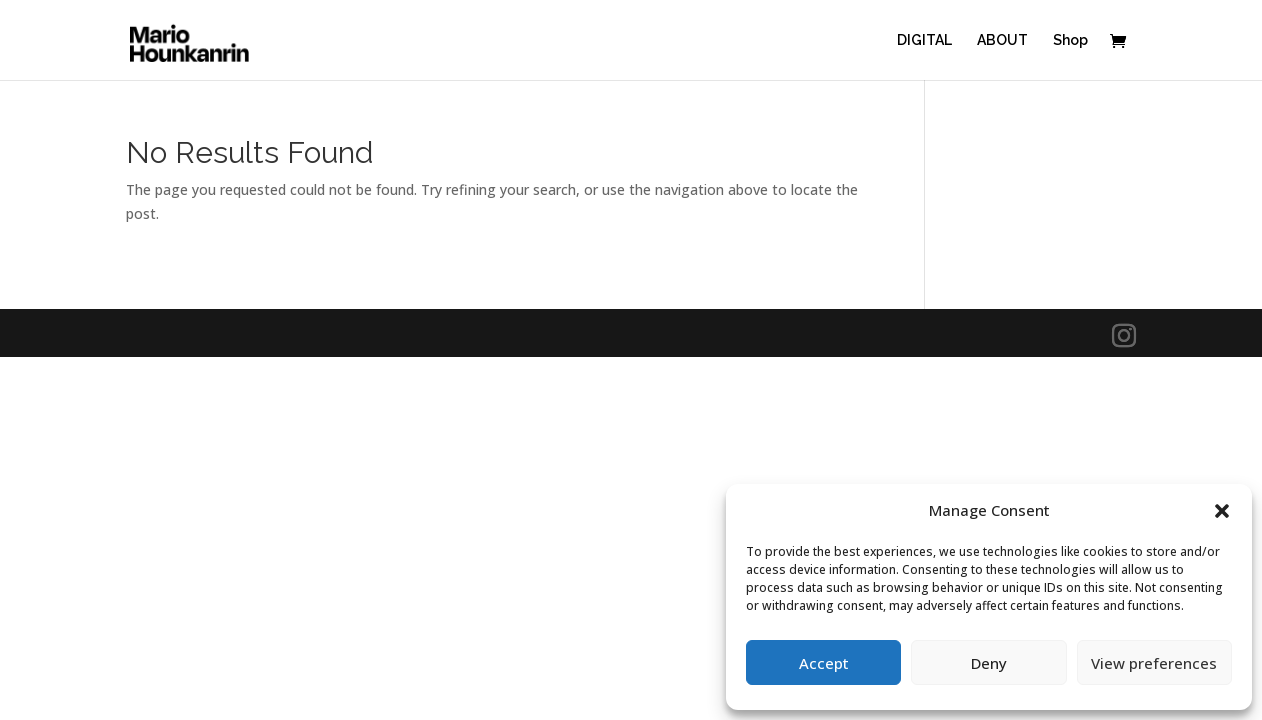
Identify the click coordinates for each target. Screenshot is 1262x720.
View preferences (1154, 663)
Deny (989, 663)
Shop (1070, 40)
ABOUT (1002, 40)
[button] (1222, 511)
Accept (824, 663)
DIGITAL (924, 40)
